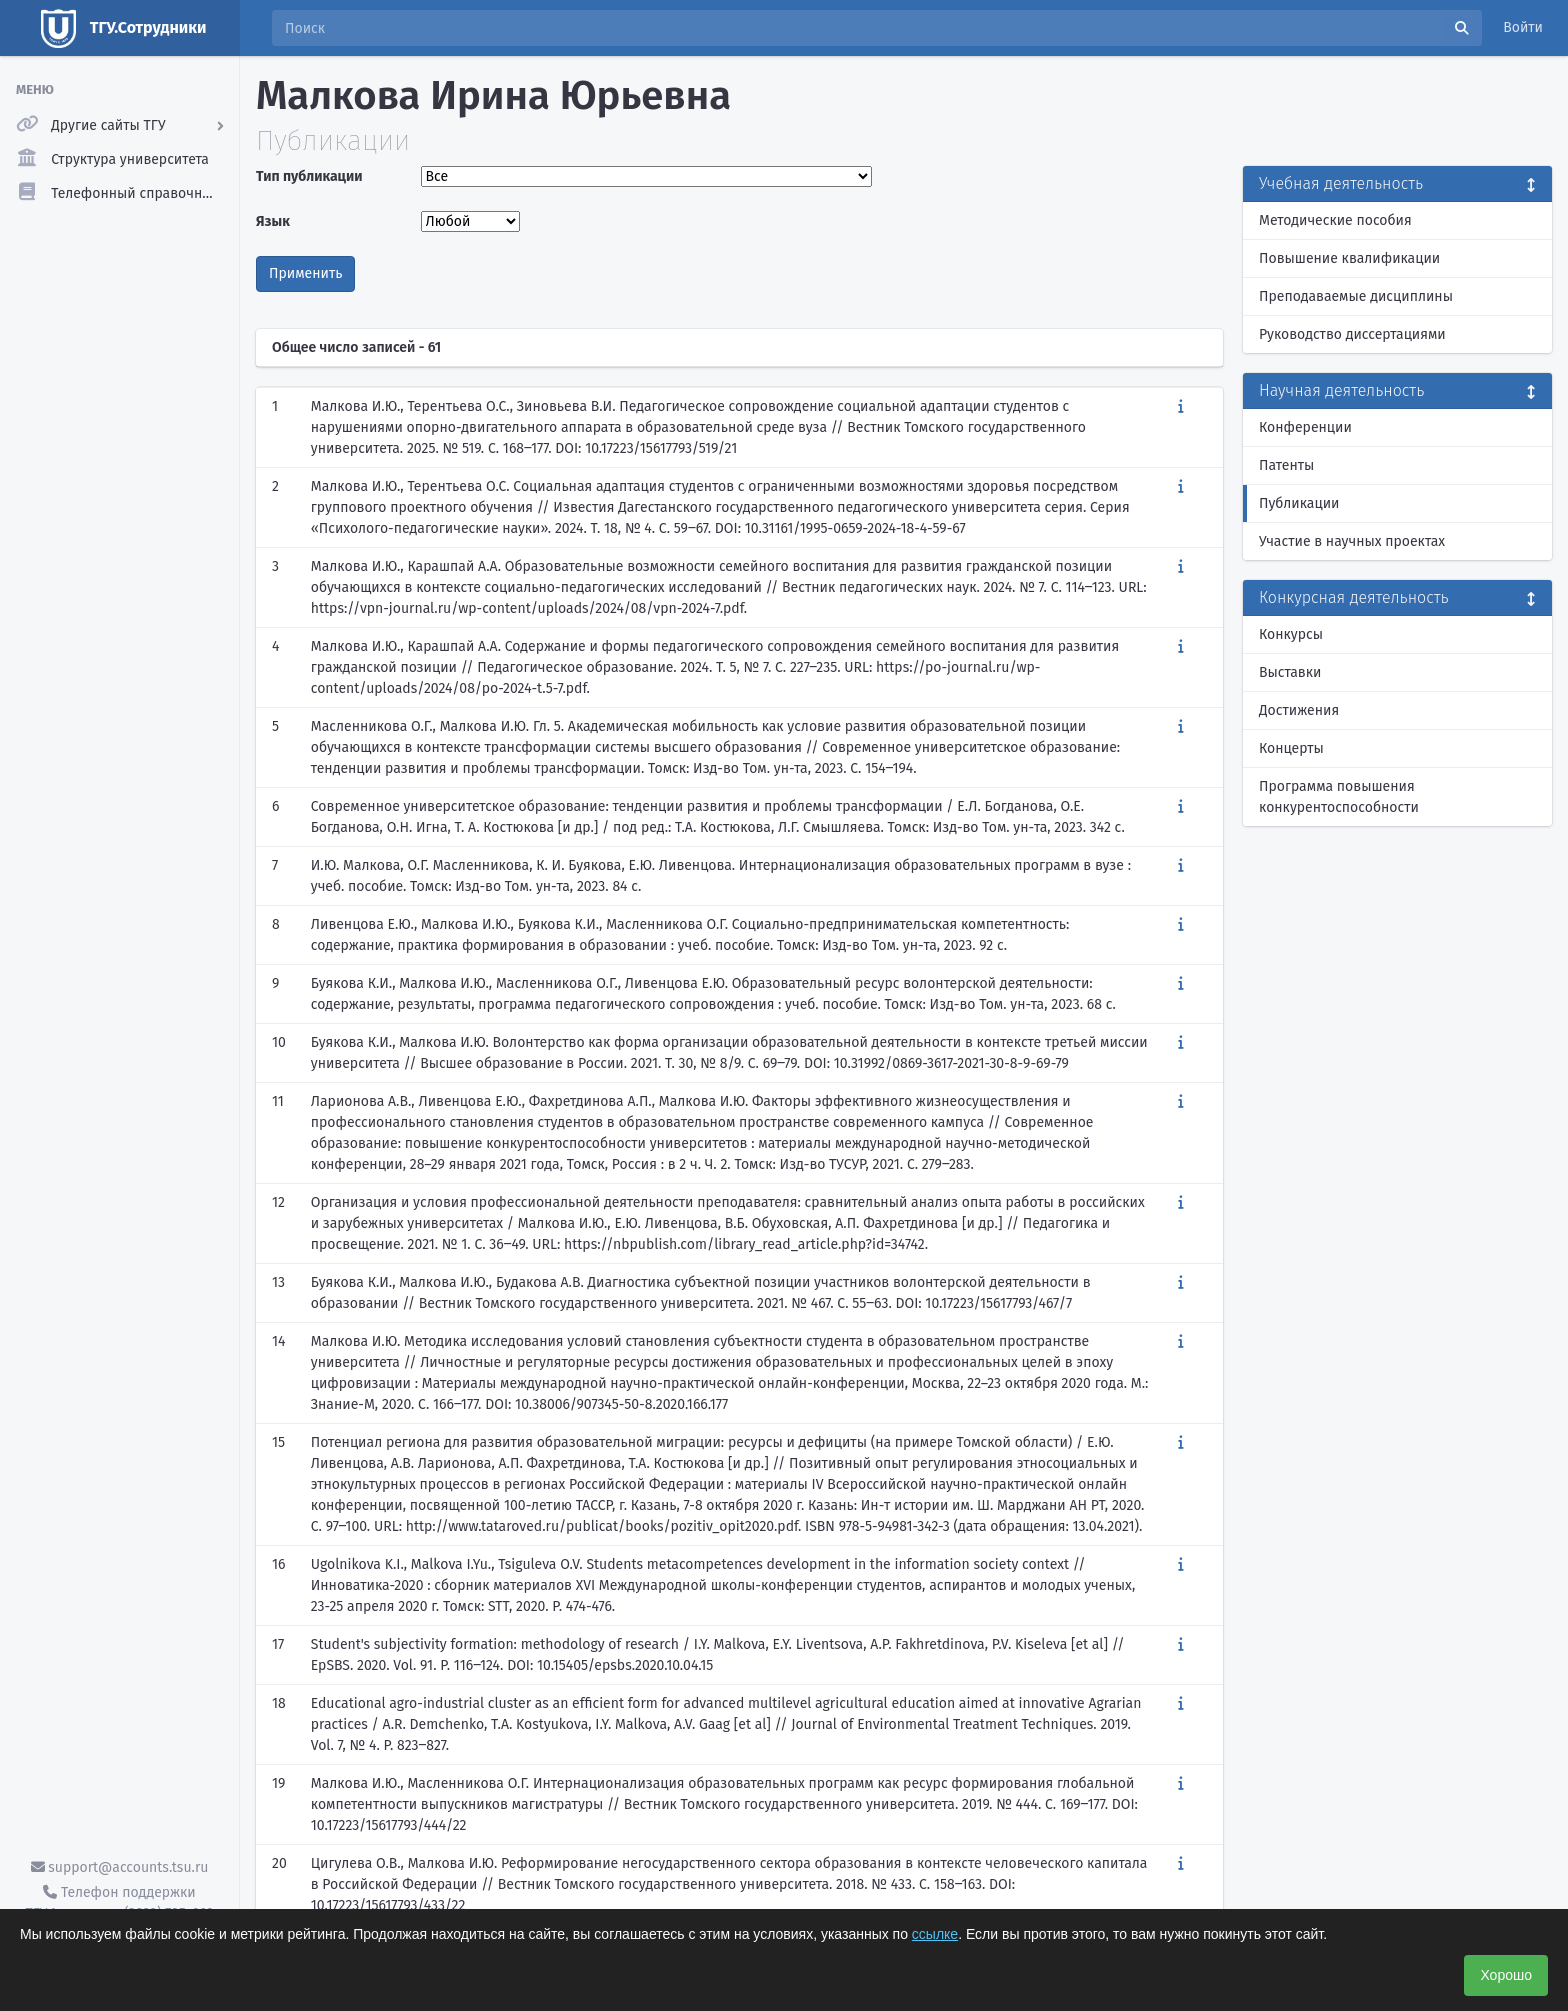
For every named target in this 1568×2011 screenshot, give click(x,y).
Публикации (1299, 503)
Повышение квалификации (1349, 258)
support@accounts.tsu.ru (120, 1867)
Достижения (1299, 710)
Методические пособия (1335, 220)
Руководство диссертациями (1352, 334)
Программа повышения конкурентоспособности (1339, 797)
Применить (305, 273)
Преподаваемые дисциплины (1356, 296)
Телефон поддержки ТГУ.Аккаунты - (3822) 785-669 (119, 1903)
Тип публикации (309, 176)
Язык (273, 221)
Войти (1523, 27)
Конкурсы (1291, 634)
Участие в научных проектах (1352, 541)
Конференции (1305, 427)
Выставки (1290, 672)
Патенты (1286, 465)
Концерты (1291, 748)
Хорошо (1506, 1975)
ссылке (935, 1934)
